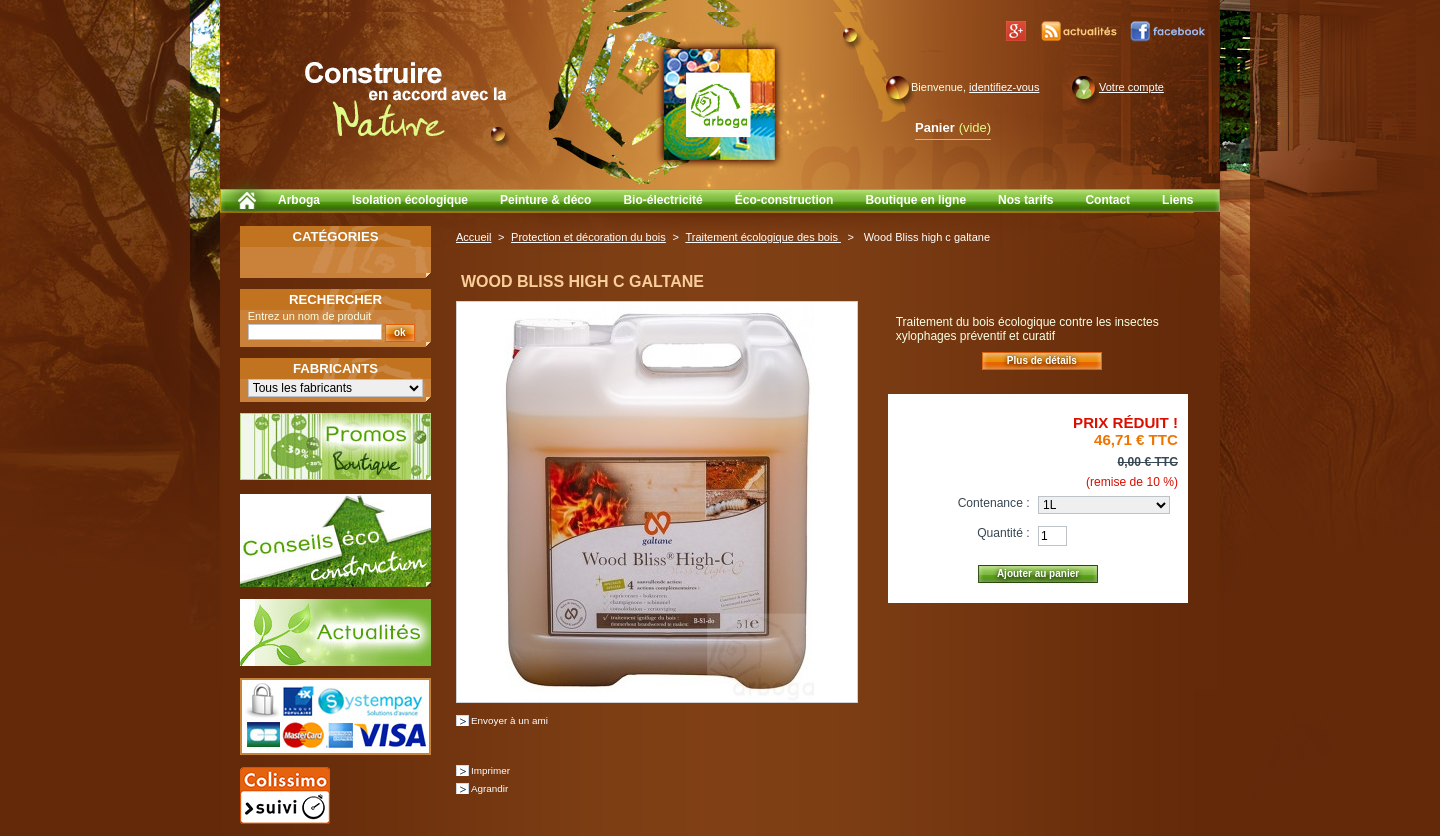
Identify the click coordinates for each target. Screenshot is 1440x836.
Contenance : (994, 503)
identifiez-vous (1004, 87)
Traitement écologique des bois (763, 237)
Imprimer (490, 770)
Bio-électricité (662, 200)
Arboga (299, 200)
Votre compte (1131, 87)
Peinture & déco (545, 200)
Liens (1177, 200)
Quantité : (1003, 533)
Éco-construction (784, 200)
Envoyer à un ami (509, 720)
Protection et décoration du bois (588, 237)
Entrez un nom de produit (310, 316)
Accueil (473, 237)
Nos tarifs (1025, 200)
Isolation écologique (410, 200)
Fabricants (335, 368)
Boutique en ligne (915, 200)
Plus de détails (1042, 360)
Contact (1107, 200)
